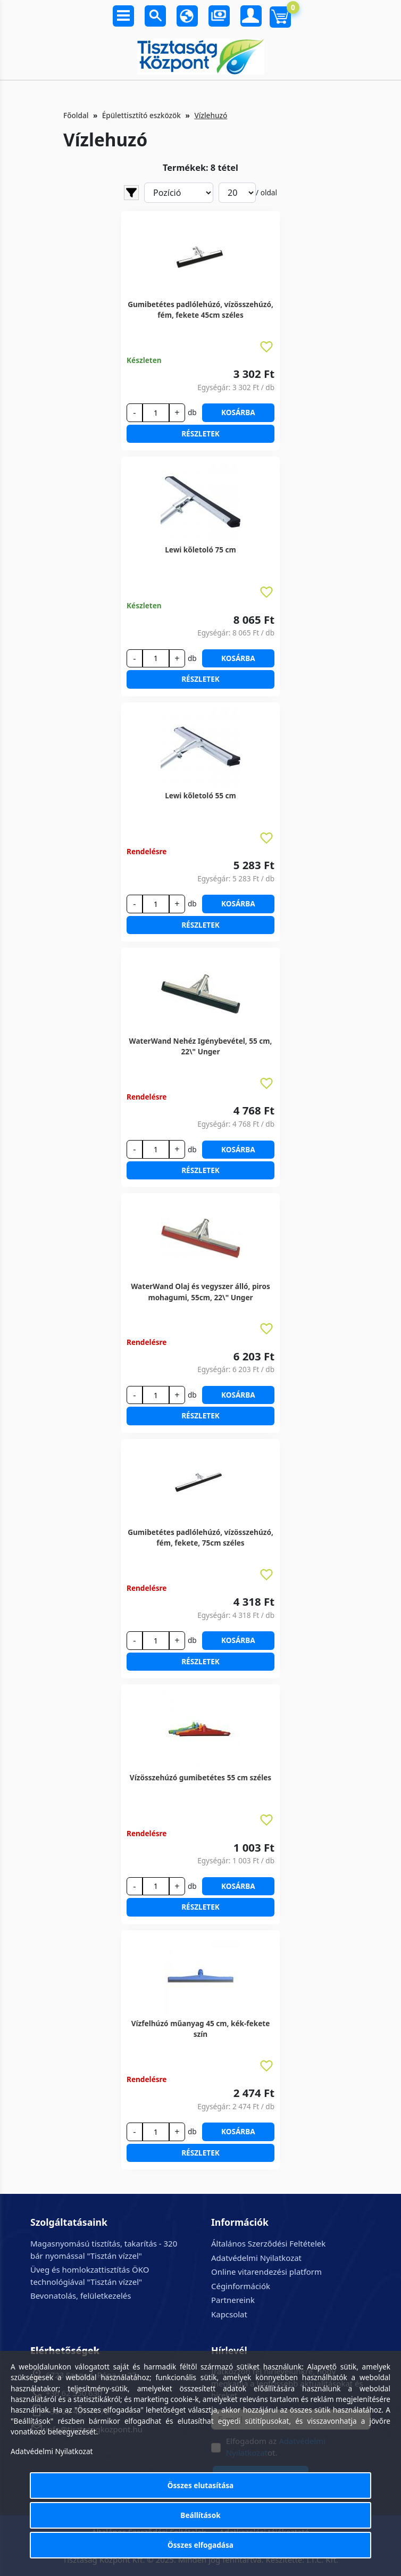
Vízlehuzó (210, 115)
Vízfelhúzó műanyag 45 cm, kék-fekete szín (200, 2028)
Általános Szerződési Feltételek (268, 2243)
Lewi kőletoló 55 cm (200, 795)
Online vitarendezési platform (266, 2271)
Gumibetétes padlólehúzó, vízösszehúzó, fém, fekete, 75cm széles (200, 1537)
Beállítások (200, 2515)
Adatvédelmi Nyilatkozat (256, 2257)
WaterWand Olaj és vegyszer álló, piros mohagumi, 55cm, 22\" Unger (200, 1291)
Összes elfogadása (200, 2545)
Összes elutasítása (201, 2485)
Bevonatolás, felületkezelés (80, 2295)
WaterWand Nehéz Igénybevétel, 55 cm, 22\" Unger (200, 1046)
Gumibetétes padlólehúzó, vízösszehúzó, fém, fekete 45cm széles (200, 309)
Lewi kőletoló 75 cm (200, 549)
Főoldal (75, 115)
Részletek (200, 433)
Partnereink (233, 2299)
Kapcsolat (229, 2314)
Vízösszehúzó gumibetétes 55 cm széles (200, 1777)
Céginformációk (240, 2286)
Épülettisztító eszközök (141, 115)
